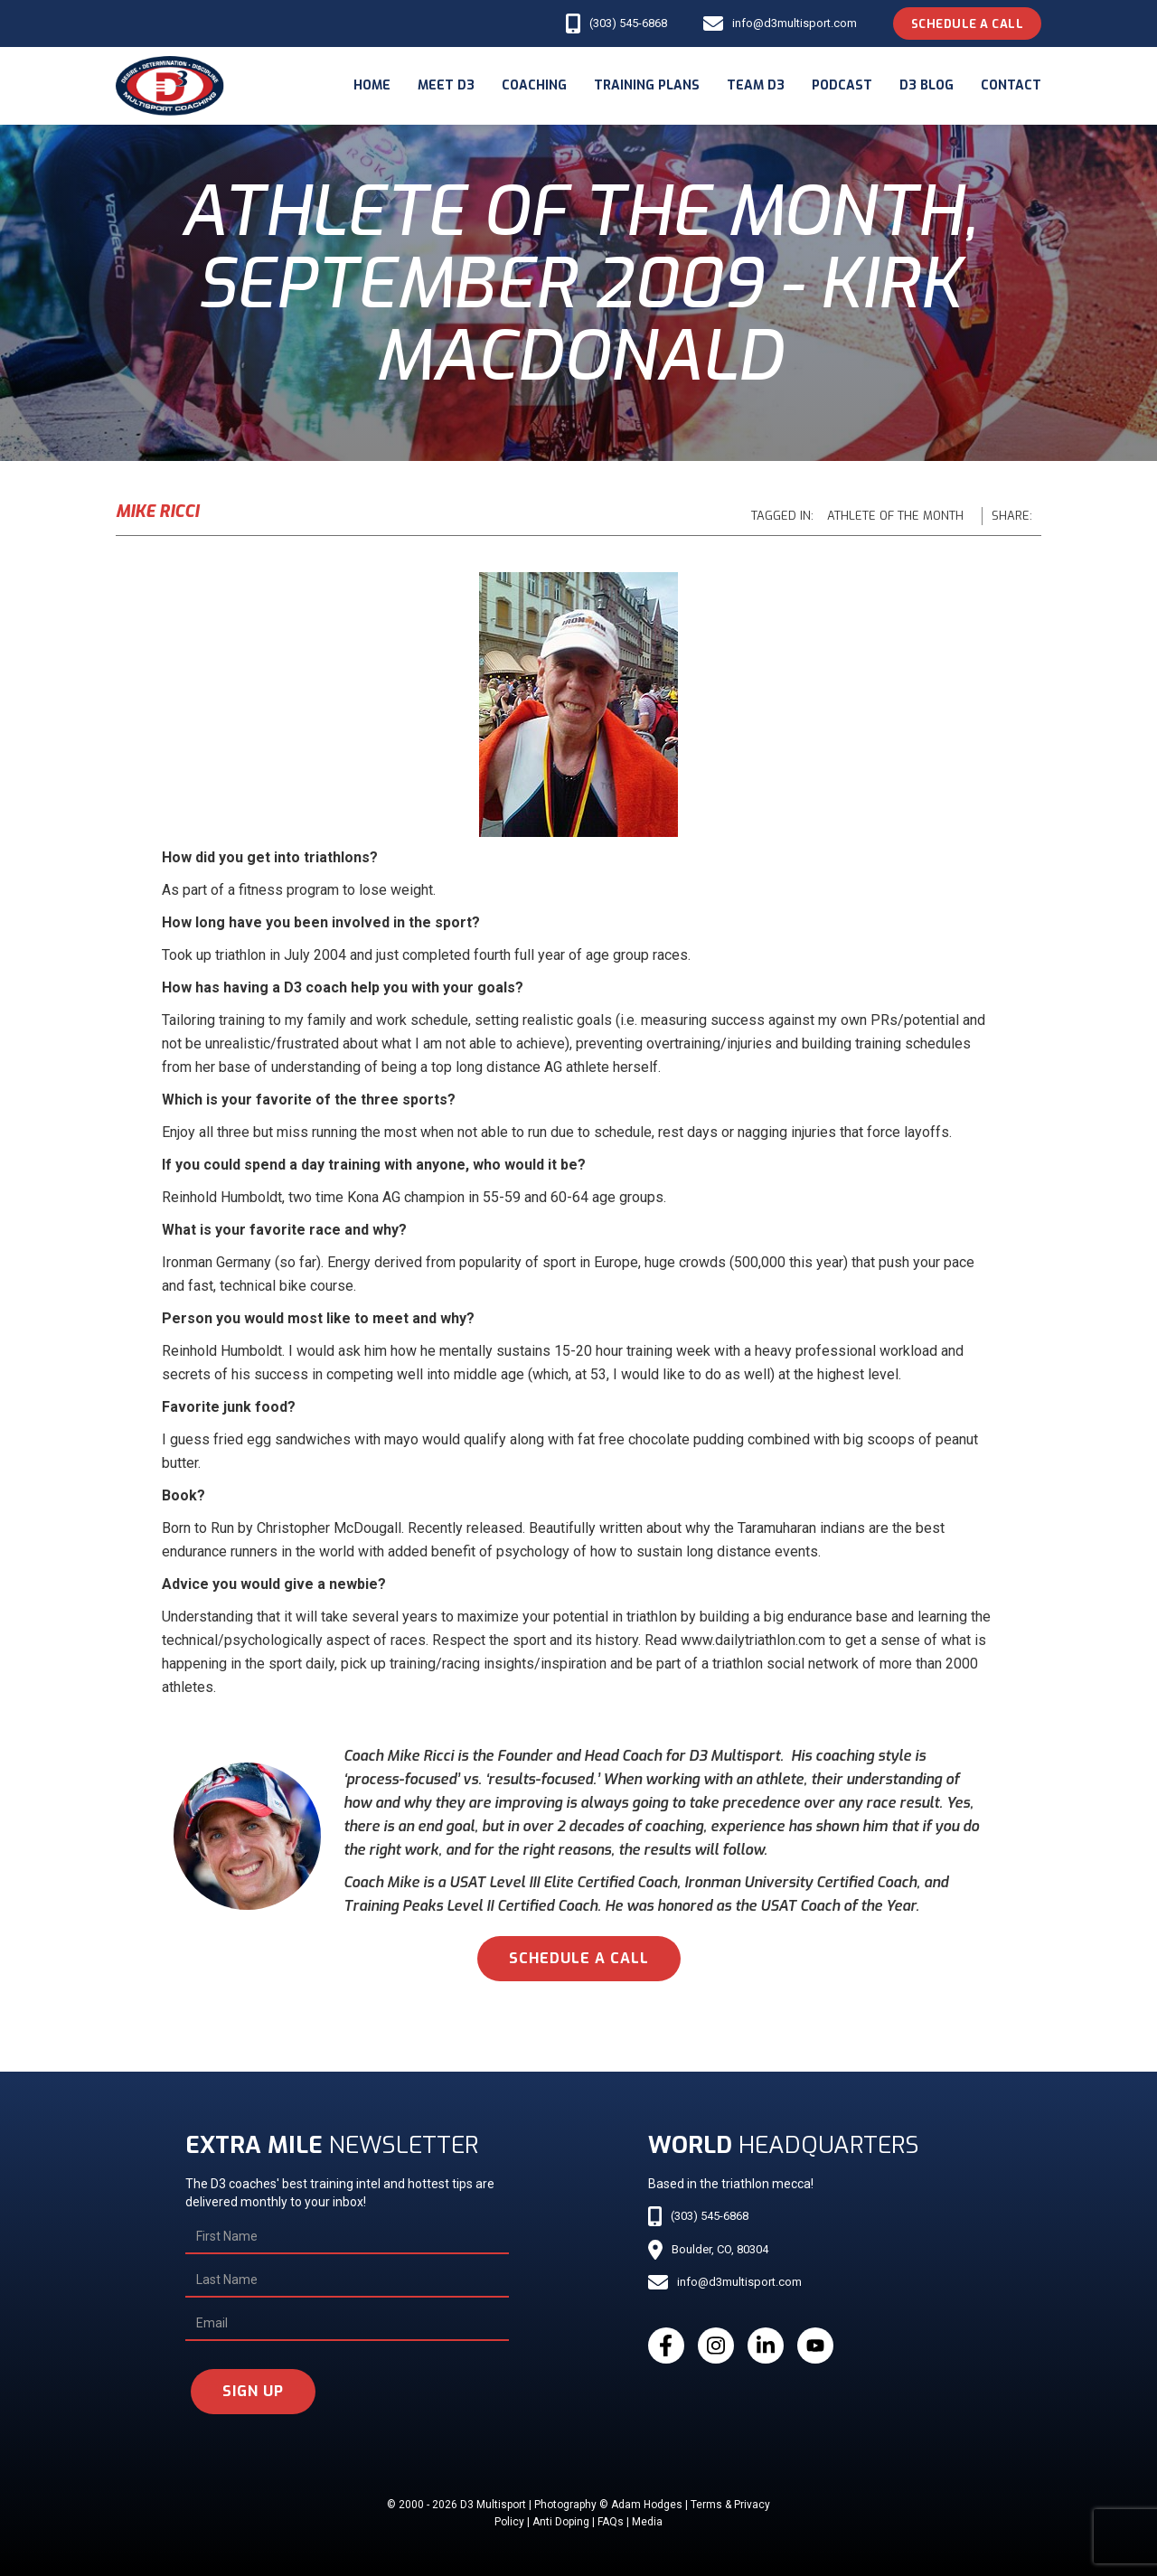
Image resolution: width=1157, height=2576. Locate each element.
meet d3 (446, 85)
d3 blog (926, 85)
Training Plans (647, 85)
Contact (1011, 85)
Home (371, 85)
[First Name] (347, 2237)
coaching (534, 85)
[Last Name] (347, 2280)
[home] (170, 86)
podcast (842, 85)
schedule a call (579, 1958)
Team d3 (756, 85)
